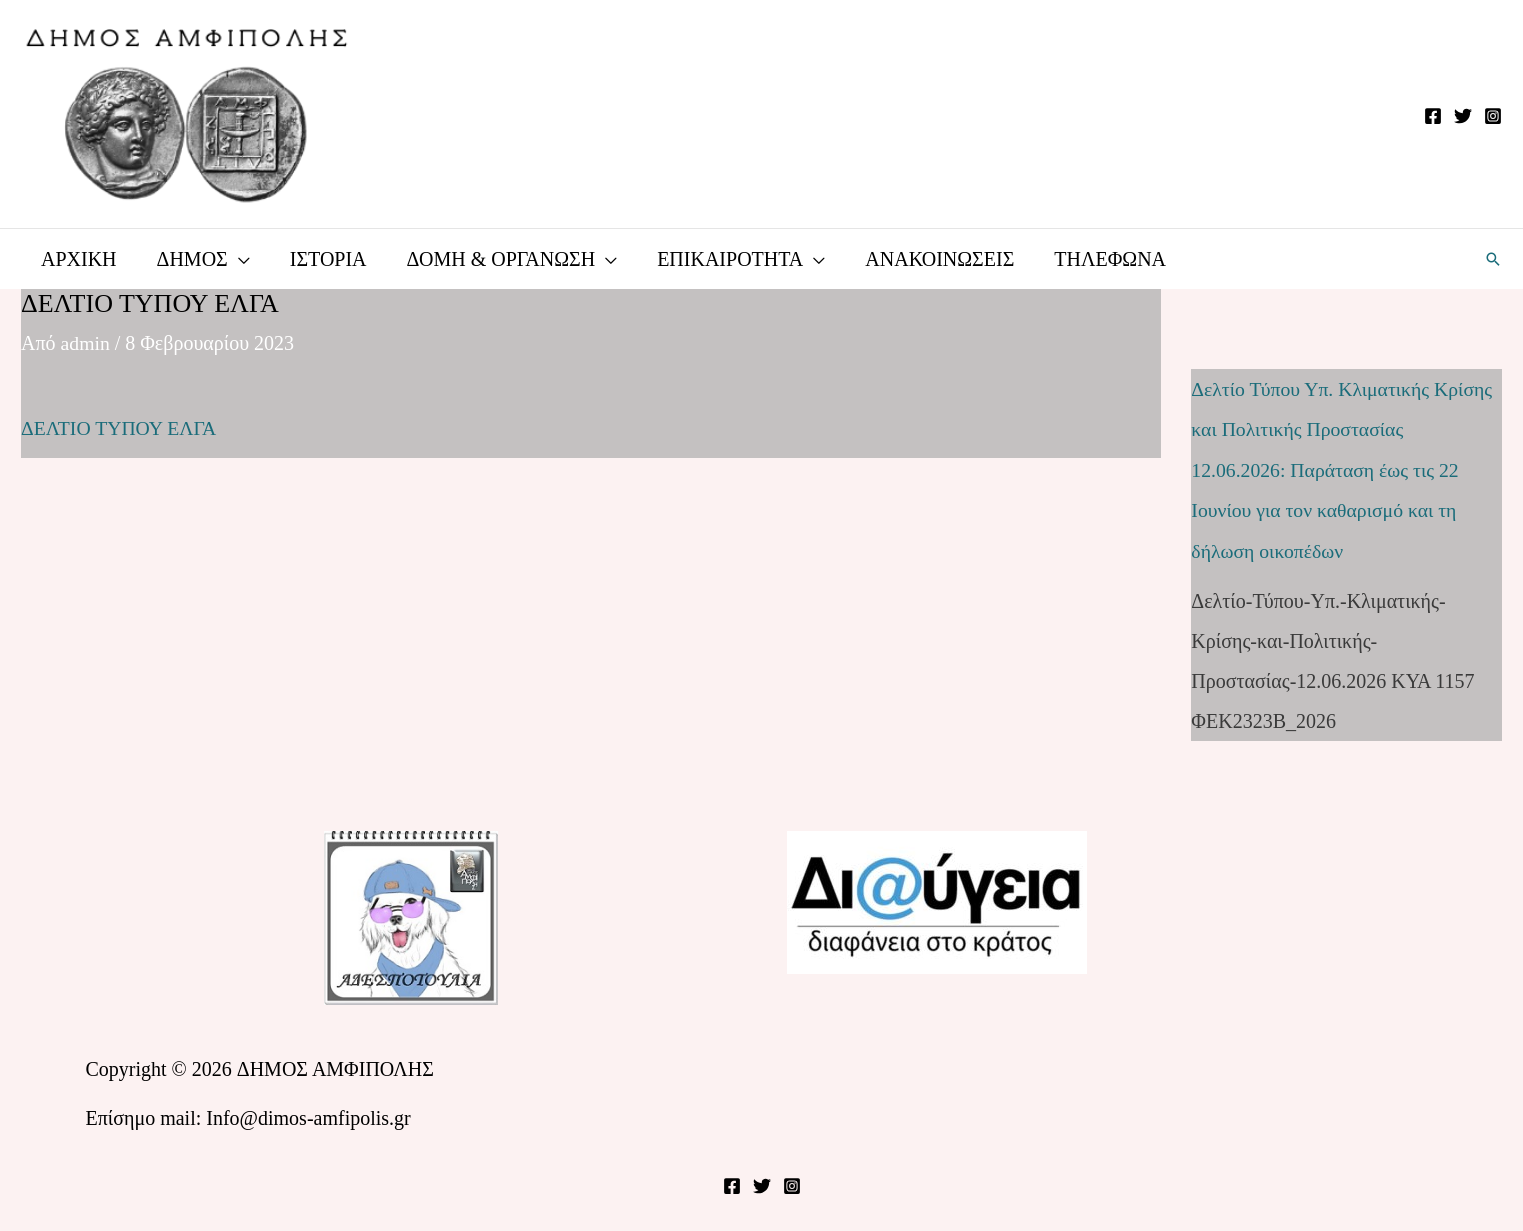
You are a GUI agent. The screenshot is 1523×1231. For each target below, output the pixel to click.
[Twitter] (1463, 116)
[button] (1493, 259)
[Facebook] (1433, 116)
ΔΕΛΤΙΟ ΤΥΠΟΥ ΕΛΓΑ (120, 428)
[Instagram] (1493, 116)
